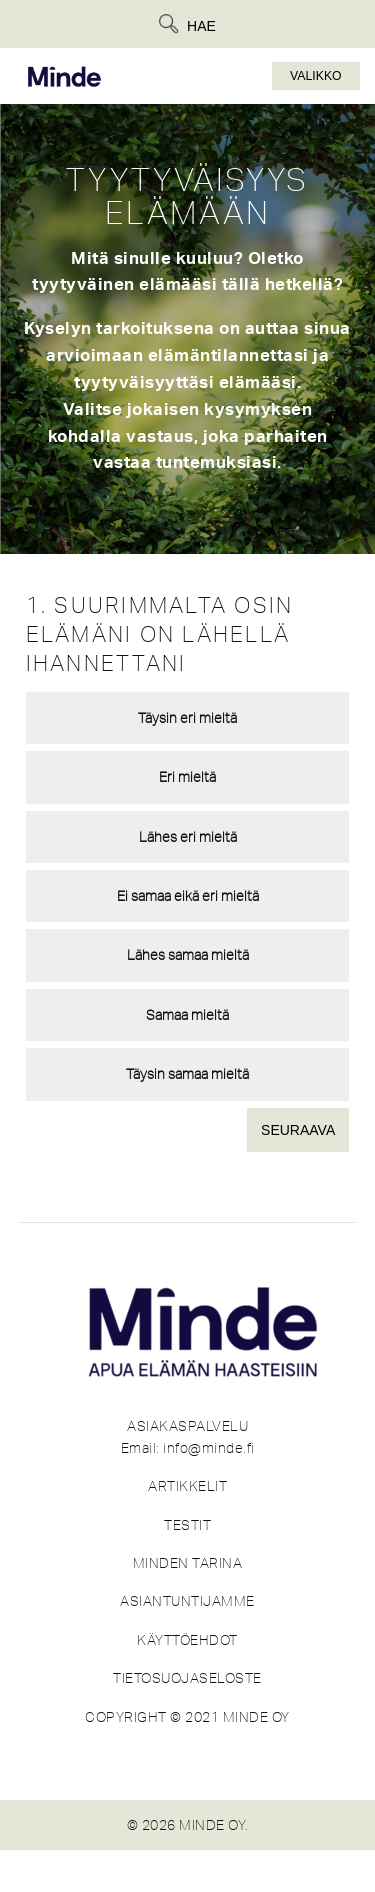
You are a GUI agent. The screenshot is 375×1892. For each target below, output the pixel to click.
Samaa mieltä (187, 1015)
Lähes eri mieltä (188, 837)
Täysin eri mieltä (187, 718)
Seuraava (298, 1130)
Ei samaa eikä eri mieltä (188, 896)
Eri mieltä (187, 777)
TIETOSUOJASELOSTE (187, 1678)
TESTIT (187, 1525)
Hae (201, 26)
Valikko (316, 76)
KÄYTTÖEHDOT (187, 1640)
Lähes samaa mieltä (188, 955)
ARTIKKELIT (187, 1486)
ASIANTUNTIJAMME (187, 1601)
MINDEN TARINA (188, 1563)
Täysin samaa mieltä (187, 1074)
